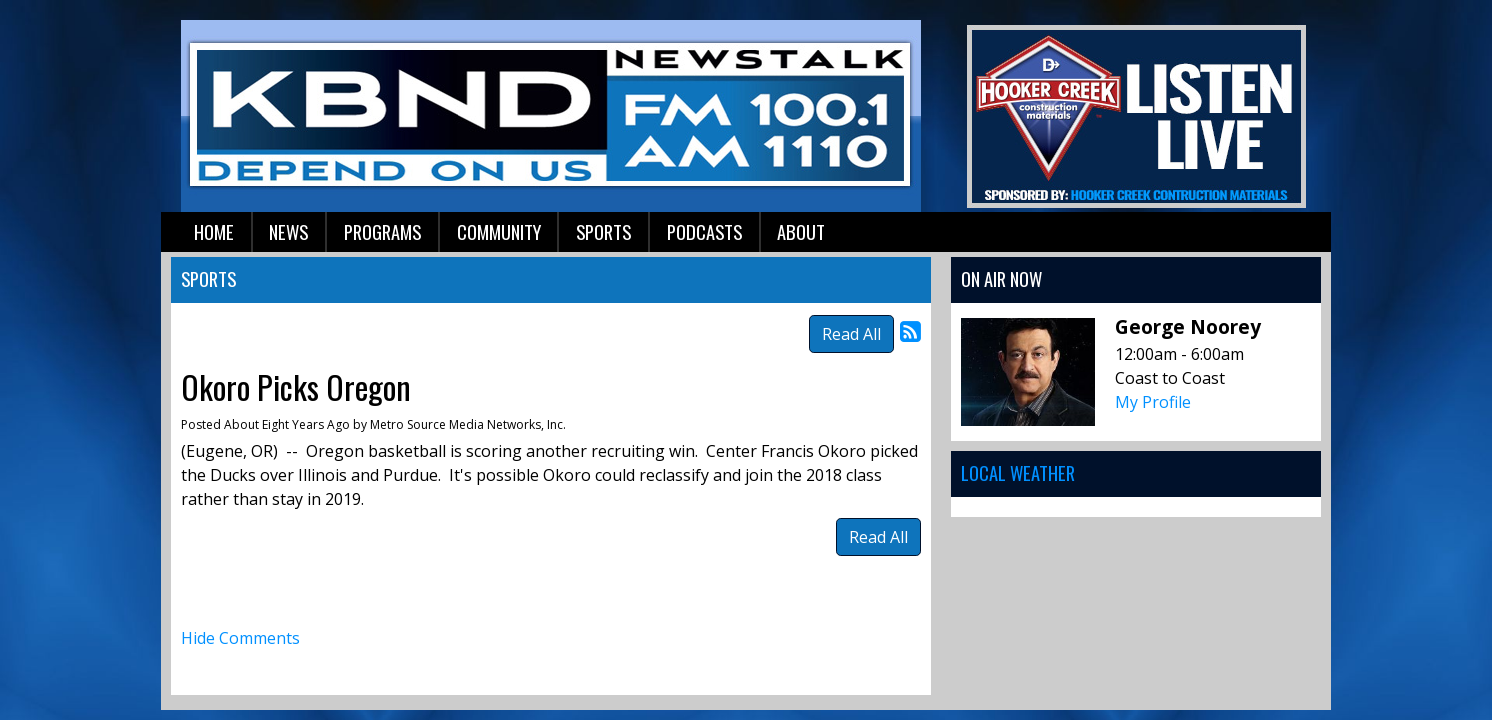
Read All (851, 334)
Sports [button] (603, 231)
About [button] (801, 231)
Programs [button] (382, 231)
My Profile (1153, 402)
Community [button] (499, 231)
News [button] (288, 231)
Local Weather (1018, 472)
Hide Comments (240, 638)
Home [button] (214, 231)
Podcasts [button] (704, 231)
